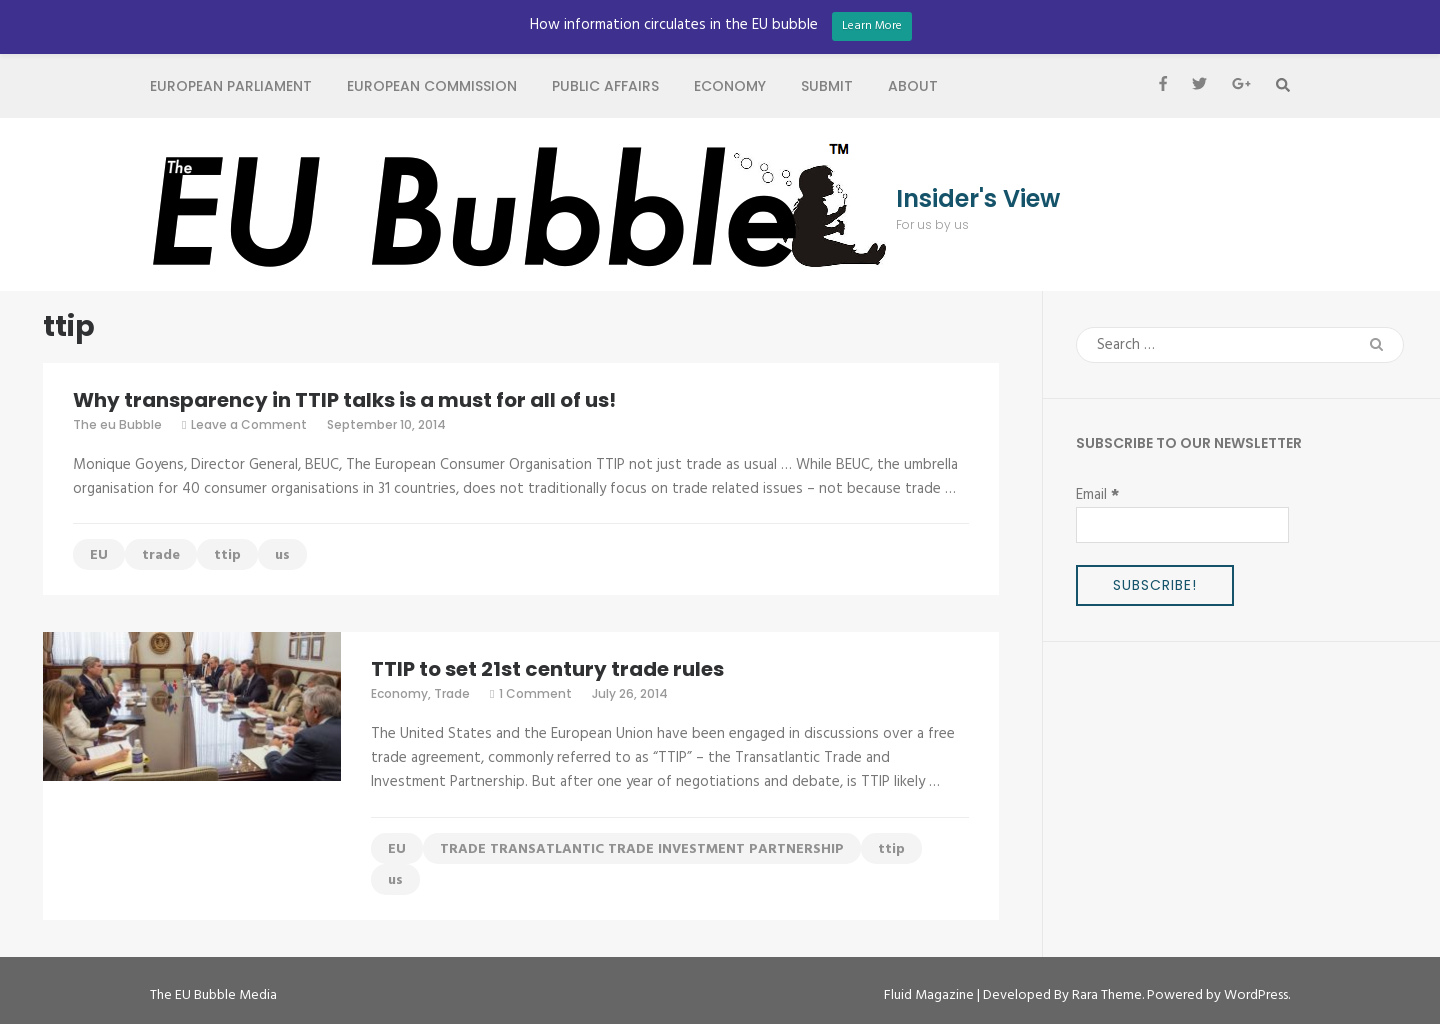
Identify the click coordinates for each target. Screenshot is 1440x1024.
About (913, 86)
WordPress (1256, 995)
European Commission (432, 86)
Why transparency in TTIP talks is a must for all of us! (344, 400)
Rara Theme (1107, 995)
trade (161, 555)
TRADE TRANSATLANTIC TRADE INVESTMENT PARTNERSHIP (642, 849)
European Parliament (231, 86)
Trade (452, 693)
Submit (827, 86)
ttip (227, 555)
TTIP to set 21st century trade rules (547, 669)
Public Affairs (605, 86)
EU (99, 555)
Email (1097, 495)
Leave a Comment (249, 424)
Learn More (872, 26)
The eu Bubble (117, 424)
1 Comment (535, 693)
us (282, 555)
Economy (730, 86)
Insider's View (978, 199)
